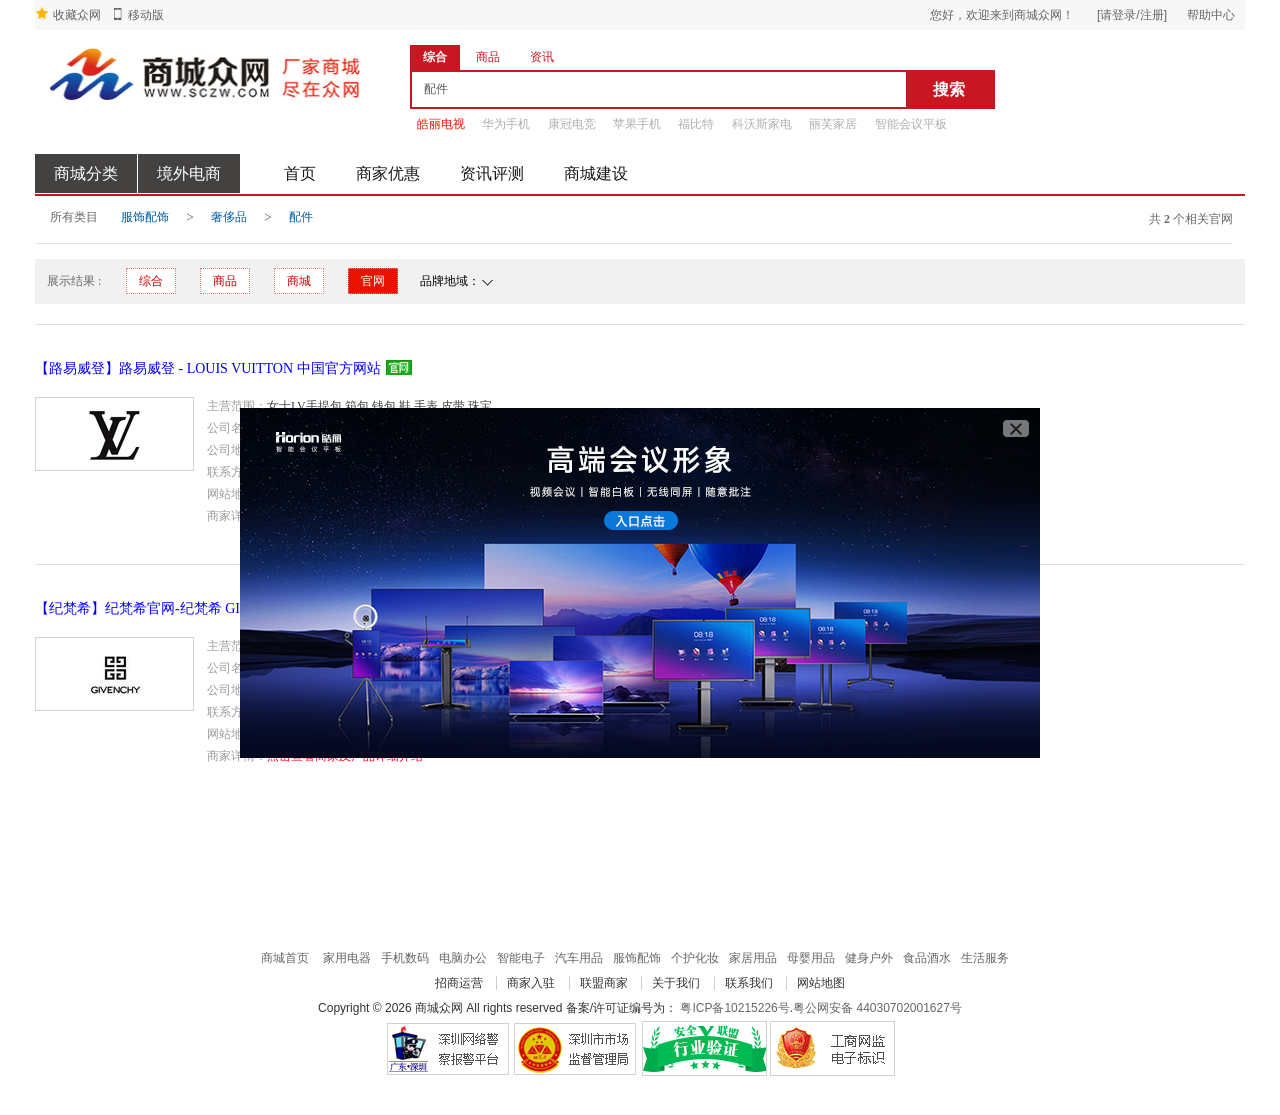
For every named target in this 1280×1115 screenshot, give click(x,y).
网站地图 (821, 983)
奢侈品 (229, 217)
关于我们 (676, 983)
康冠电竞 (572, 124)
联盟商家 (604, 983)
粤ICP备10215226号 (734, 1008)
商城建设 (596, 173)
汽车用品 (579, 958)
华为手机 (506, 124)
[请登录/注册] (1132, 15)
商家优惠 (388, 173)
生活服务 (985, 958)
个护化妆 (695, 958)
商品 (225, 281)
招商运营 (459, 983)
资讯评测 (492, 173)
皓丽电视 (441, 124)
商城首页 (285, 958)
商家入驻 (531, 983)
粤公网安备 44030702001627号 (877, 1008)
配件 (301, 217)
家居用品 (753, 958)
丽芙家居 (833, 124)
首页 (300, 173)
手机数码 (405, 958)
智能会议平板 (911, 124)
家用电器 (347, 958)
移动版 (146, 15)
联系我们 (749, 983)
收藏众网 (77, 15)
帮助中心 (1211, 15)
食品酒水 (927, 958)
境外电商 (189, 173)
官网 (373, 281)
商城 (299, 281)
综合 (151, 281)
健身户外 (869, 958)
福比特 (696, 124)
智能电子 (521, 958)
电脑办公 (463, 958)
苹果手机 (637, 124)
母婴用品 (811, 958)
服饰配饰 (145, 217)
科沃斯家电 (762, 124)
